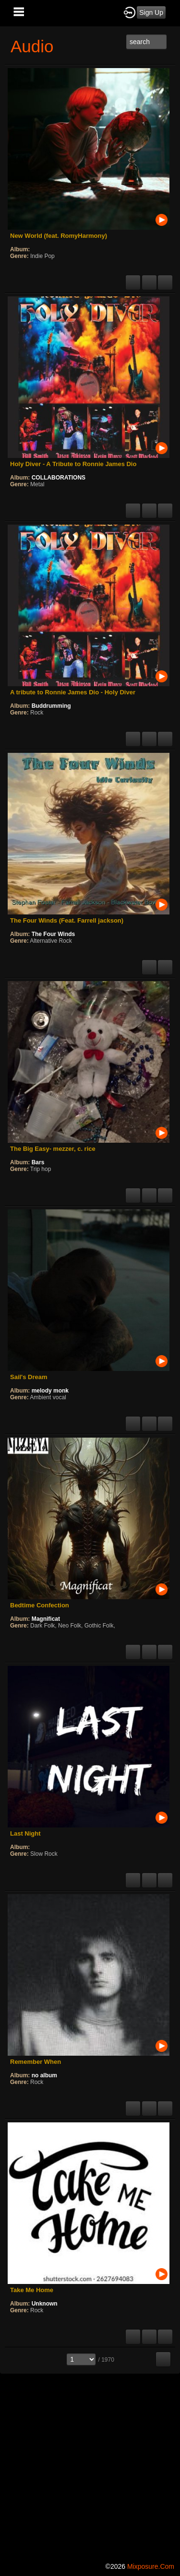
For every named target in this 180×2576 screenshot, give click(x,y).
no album (44, 2075)
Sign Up (151, 12)
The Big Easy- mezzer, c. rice (53, 1148)
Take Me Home (31, 2290)
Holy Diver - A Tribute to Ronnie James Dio (73, 464)
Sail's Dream (29, 1377)
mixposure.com (150, 2566)
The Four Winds (53, 934)
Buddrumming (51, 706)
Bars (38, 1162)
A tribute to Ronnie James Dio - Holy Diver (72, 692)
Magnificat (46, 1619)
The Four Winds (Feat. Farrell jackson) (66, 920)
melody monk (50, 1390)
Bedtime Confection (39, 1605)
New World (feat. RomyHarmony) (58, 235)
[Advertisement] (90, 2466)
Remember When (35, 2061)
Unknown (45, 2303)
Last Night (25, 1833)
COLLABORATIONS (58, 477)
